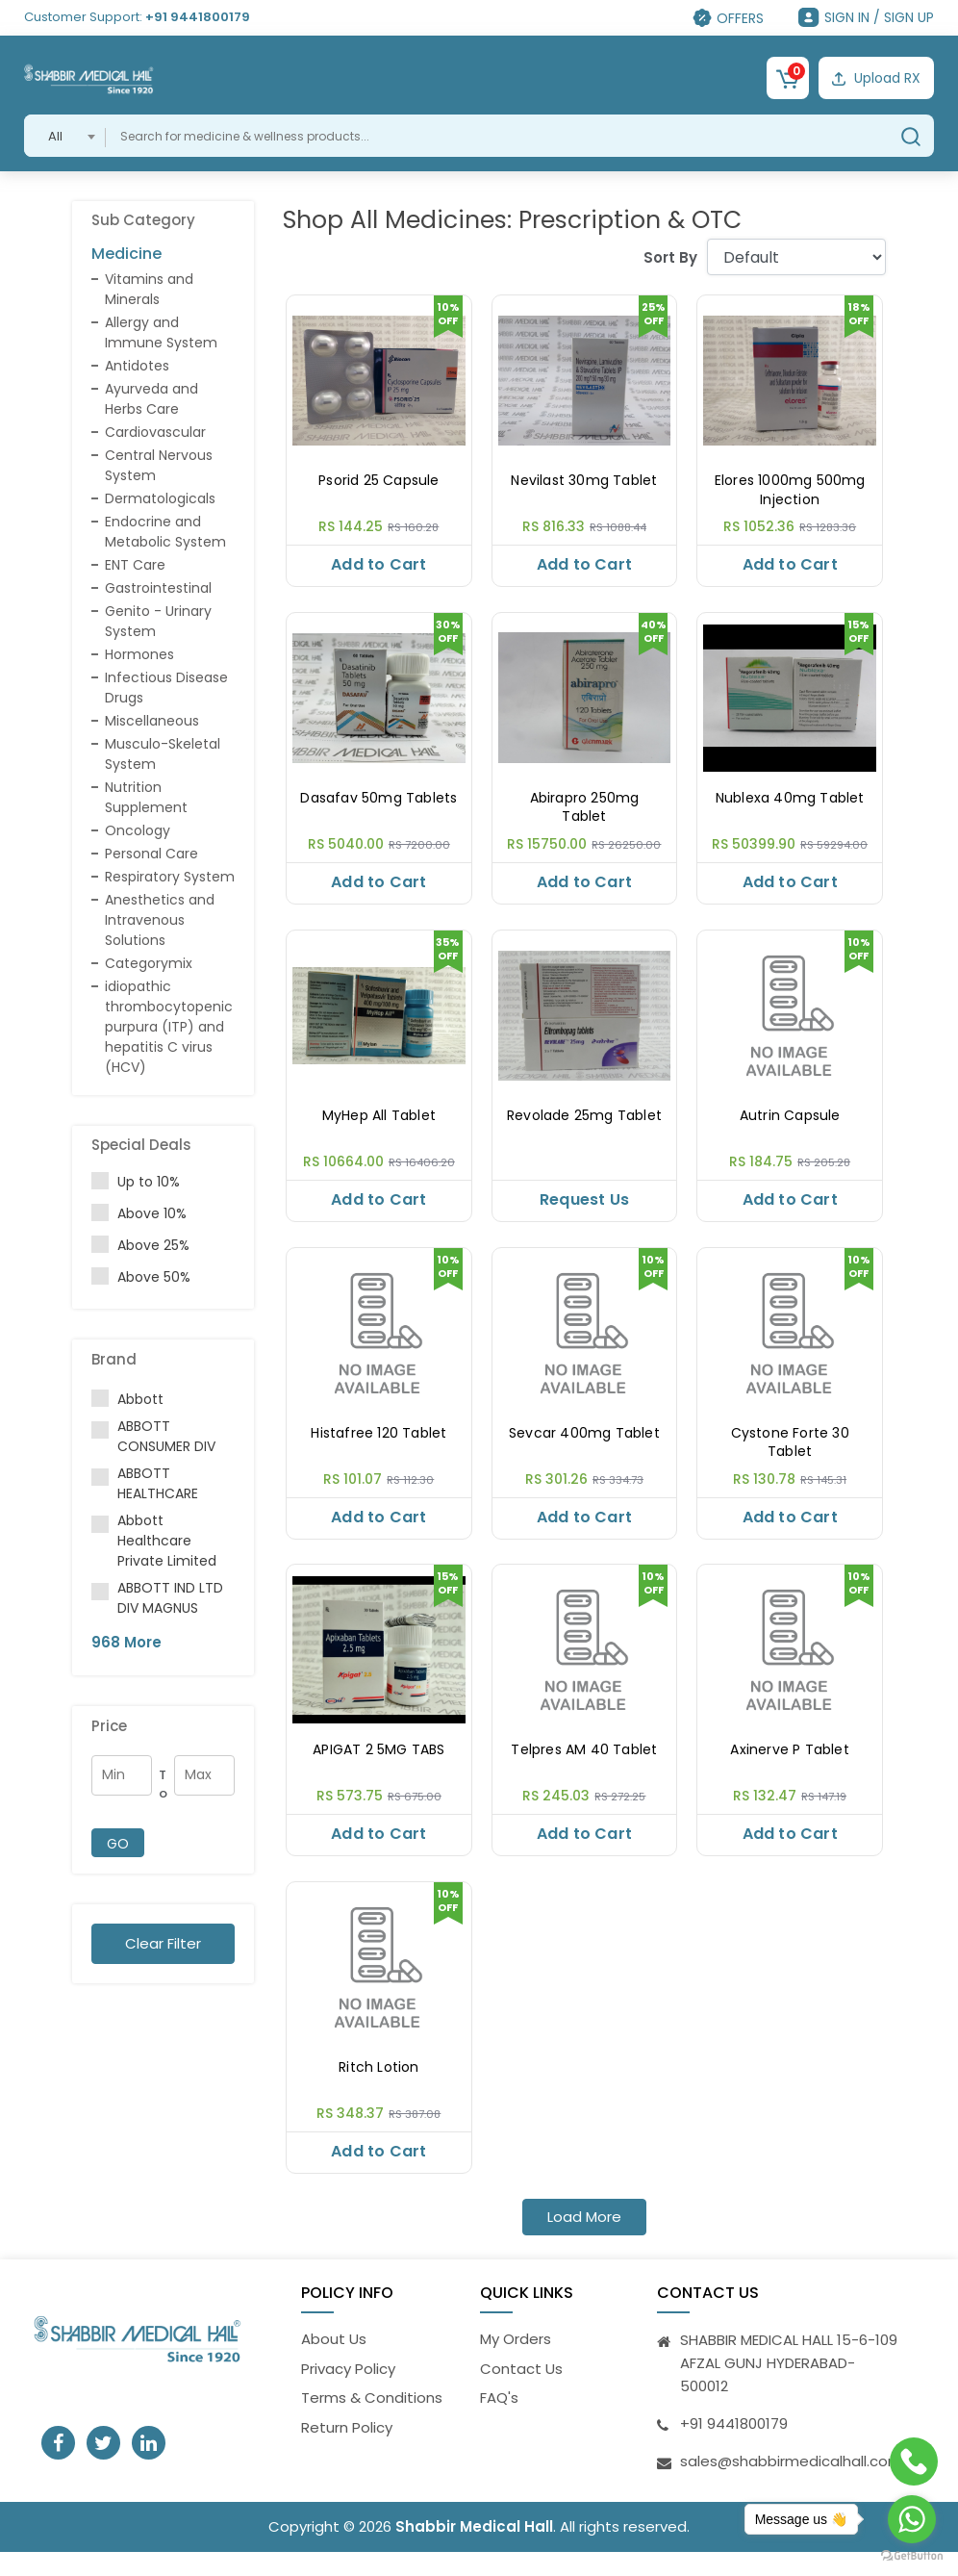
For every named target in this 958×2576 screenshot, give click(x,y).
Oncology (137, 830)
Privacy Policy (348, 2393)
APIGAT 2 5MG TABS (378, 1766)
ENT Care (135, 564)
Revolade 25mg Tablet (584, 1123)
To (163, 1784)
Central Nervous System (159, 465)
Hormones (139, 654)
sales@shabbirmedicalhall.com (791, 2485)
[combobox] (65, 136)
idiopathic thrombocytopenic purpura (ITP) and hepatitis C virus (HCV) (169, 1027)
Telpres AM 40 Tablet (584, 1766)
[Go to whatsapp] (912, 2519)
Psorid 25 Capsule (378, 481)
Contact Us (521, 2393)
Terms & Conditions (371, 2421)
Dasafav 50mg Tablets (378, 802)
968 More (126, 1642)
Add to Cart (378, 564)
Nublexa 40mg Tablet (790, 802)
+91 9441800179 (197, 17)
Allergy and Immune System (161, 332)
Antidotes (137, 365)
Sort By (670, 257)
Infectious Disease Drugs (166, 687)
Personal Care (151, 853)
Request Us (584, 1207)
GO (118, 1843)
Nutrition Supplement (146, 797)
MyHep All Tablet (379, 1123)
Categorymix (148, 963)
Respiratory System (170, 876)
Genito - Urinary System (158, 621)
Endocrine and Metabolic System (165, 531)
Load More (584, 2241)
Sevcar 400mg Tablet (584, 1445)
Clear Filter (163, 1943)
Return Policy (346, 2451)
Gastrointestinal (158, 588)
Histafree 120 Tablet (378, 1445)
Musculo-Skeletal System (162, 754)
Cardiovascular (155, 432)
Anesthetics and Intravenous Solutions (159, 920)
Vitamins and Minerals (149, 289)
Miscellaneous (152, 720)
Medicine (126, 253)
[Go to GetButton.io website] (912, 2556)
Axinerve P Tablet (789, 1766)
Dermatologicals (160, 498)
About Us (333, 2363)
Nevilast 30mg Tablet (584, 481)
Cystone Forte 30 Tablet (790, 1454)
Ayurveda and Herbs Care (151, 399)
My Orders (515, 2363)
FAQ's (499, 2421)
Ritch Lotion (378, 2088)
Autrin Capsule (790, 1123)
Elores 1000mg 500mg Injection (790, 490)
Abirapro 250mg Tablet (585, 811)
